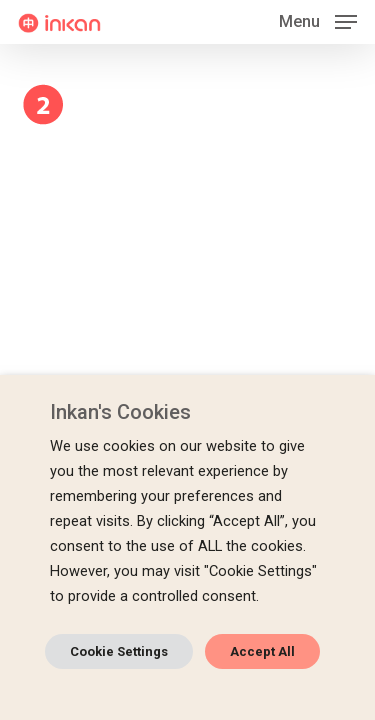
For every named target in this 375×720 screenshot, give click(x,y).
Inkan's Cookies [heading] (120, 412)
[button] (318, 20)
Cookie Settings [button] (119, 651)
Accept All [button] (262, 651)
